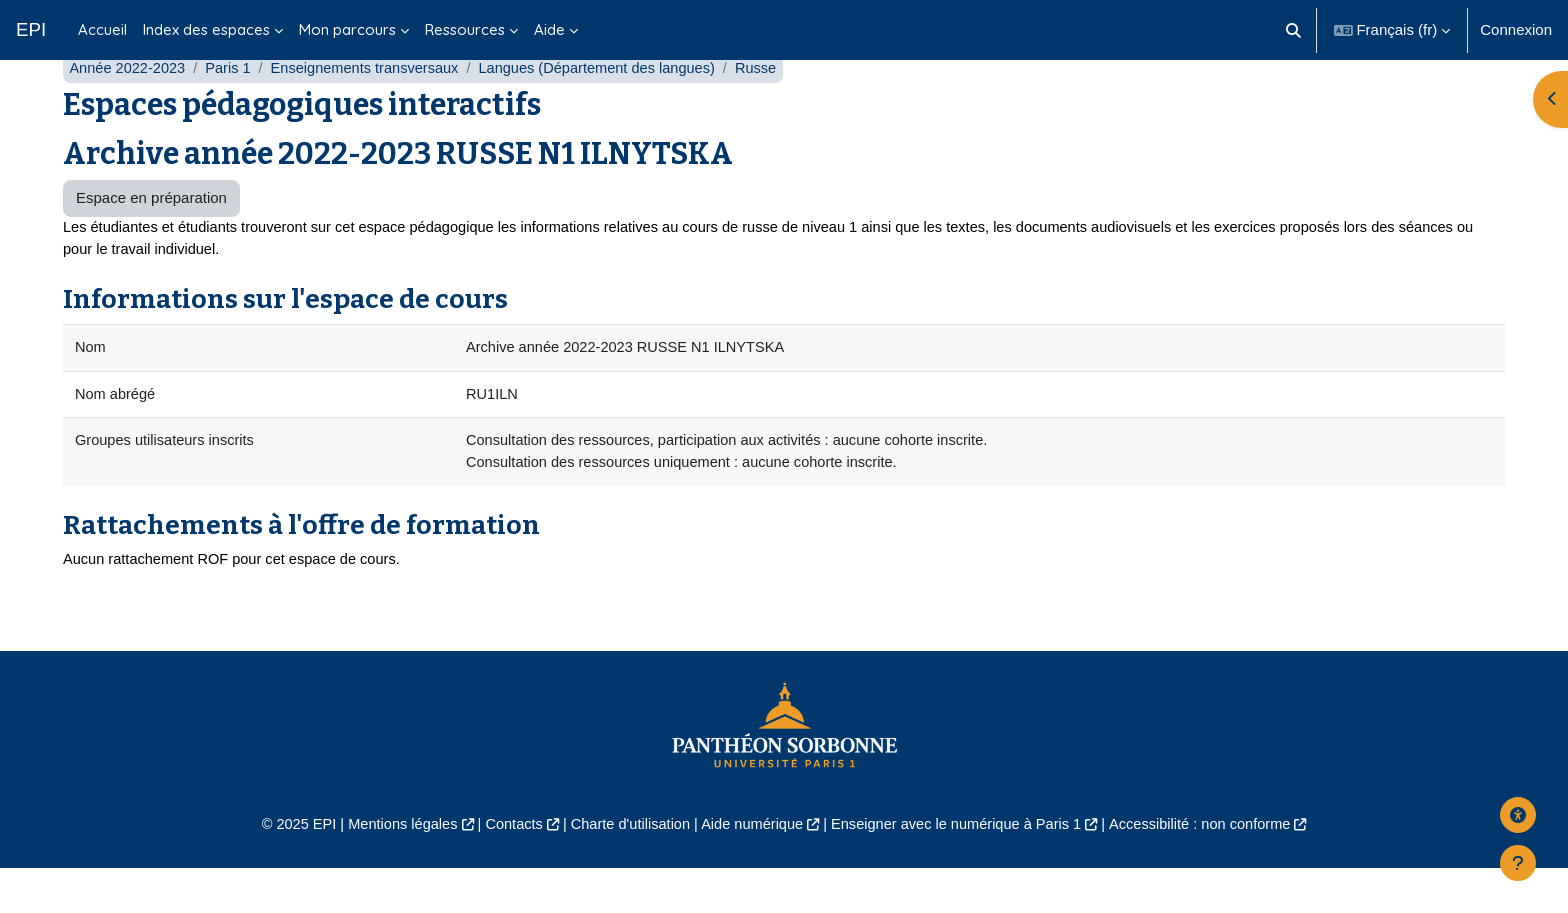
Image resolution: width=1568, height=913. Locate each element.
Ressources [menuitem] (465, 29)
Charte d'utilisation (625, 868)
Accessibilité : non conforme (1213, 868)
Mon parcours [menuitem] (347, 29)
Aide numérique (750, 868)
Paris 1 (232, 107)
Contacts (505, 868)
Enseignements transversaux (372, 107)
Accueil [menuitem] (102, 29)
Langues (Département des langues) (611, 107)
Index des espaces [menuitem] (206, 29)
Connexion (1516, 29)
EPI (31, 29)
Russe (774, 107)
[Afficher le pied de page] (1518, 863)
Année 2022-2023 (128, 107)
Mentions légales (390, 868)
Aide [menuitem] (549, 29)
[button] (1293, 30)
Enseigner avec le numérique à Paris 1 (962, 868)
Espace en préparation (151, 237)
